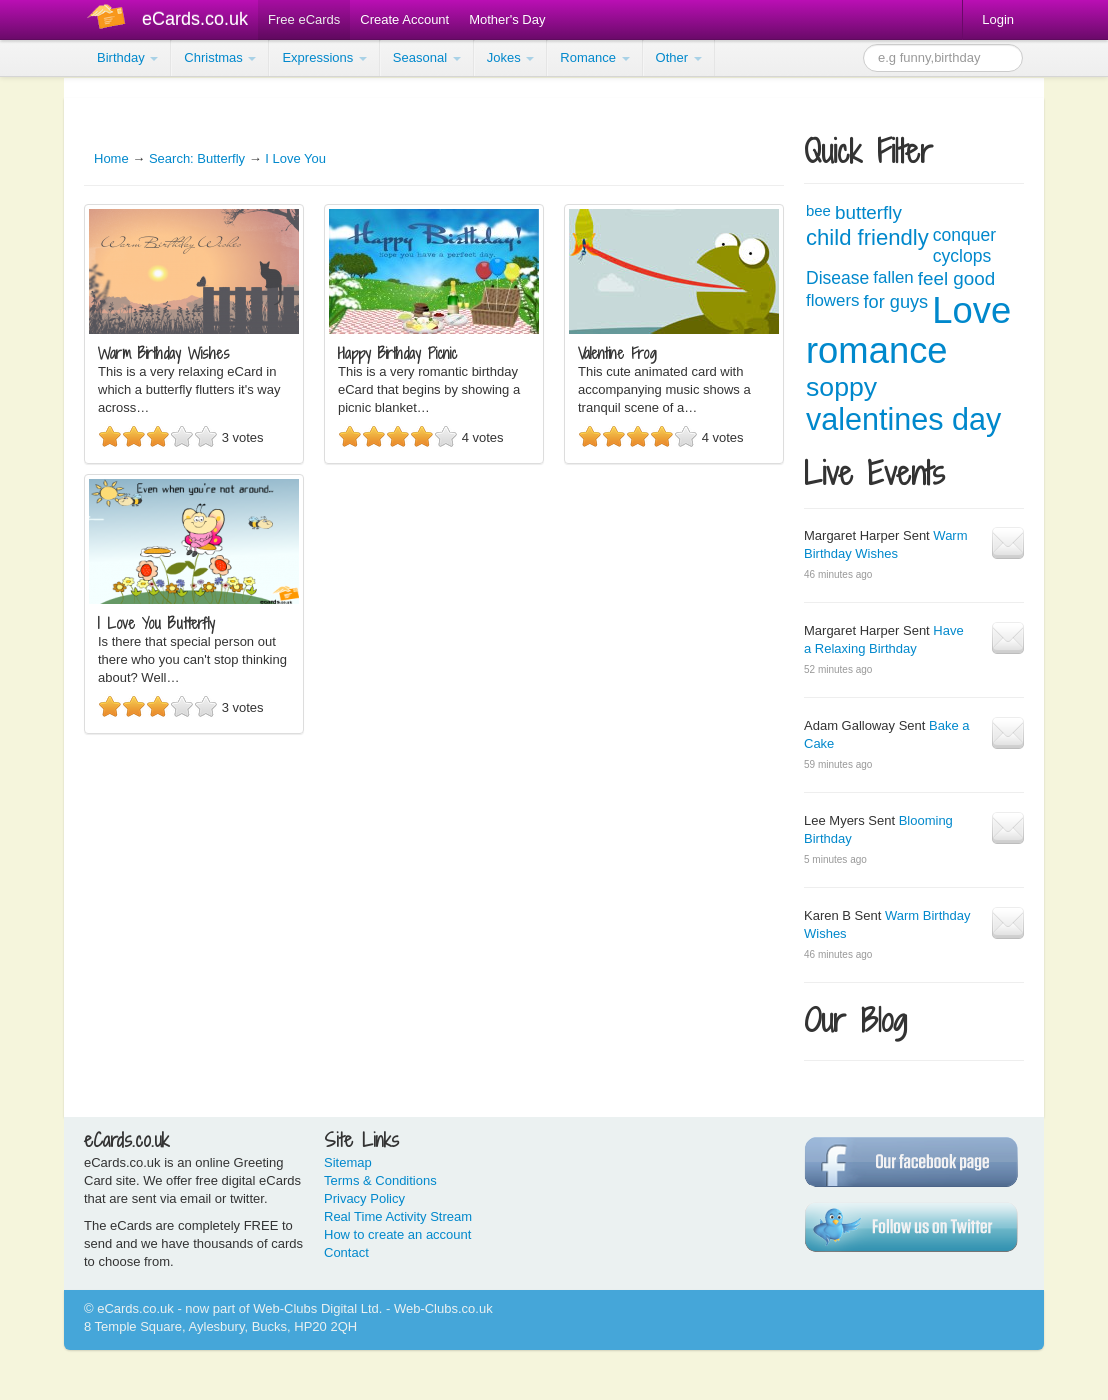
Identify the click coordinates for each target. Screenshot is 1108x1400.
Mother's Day (507, 19)
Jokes (511, 57)
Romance (594, 57)
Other (679, 57)
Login (998, 19)
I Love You (295, 158)
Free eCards (304, 19)
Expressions (324, 57)
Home (111, 158)
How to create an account (397, 1234)
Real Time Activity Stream (398, 1216)
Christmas (220, 57)
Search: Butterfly (197, 158)
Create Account (404, 19)
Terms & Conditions (380, 1180)
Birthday (127, 57)
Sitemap (348, 1162)
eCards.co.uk (195, 19)
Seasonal (427, 57)
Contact (346, 1252)
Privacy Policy (364, 1198)
